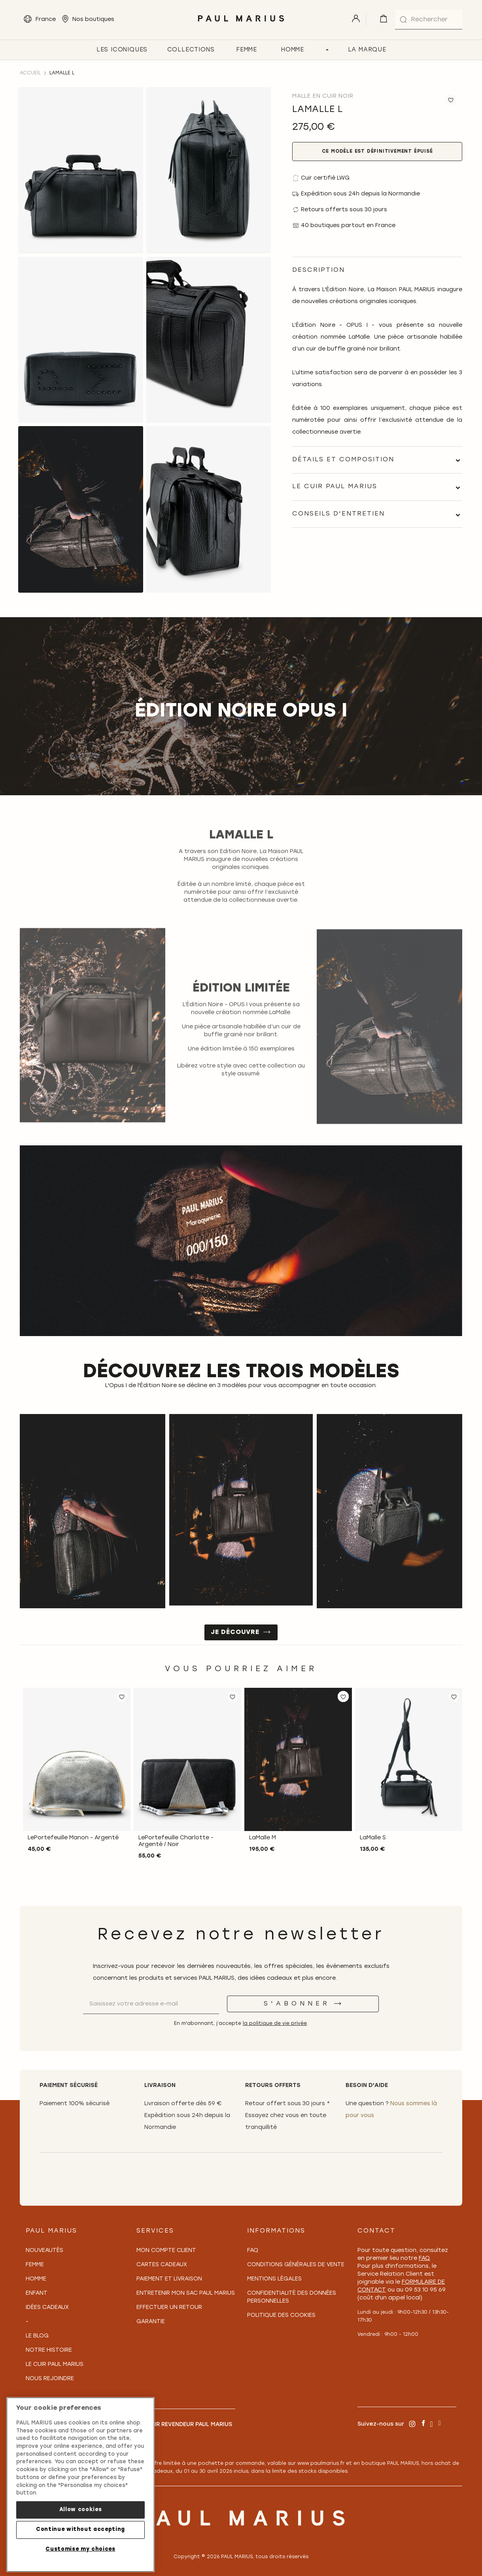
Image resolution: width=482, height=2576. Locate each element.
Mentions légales (274, 2279)
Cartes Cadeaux (161, 2265)
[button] (121, 1696)
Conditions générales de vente (295, 2265)
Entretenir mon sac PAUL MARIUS (185, 2293)
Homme (36, 2279)
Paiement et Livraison (169, 2279)
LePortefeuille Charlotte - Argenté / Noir (176, 1841)
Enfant (36, 2293)
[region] (80, 2484)
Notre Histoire (49, 2350)
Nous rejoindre (50, 2379)
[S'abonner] (303, 2004)
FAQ (252, 2251)
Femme (35, 2265)
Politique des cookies (281, 2315)
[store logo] (241, 24)
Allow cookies (80, 2509)
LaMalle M (262, 1838)
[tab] (377, 460)
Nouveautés (44, 2251)
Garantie (150, 2322)
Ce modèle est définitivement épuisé (377, 151)
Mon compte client (166, 2251)
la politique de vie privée (275, 2023)
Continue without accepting (80, 2529)
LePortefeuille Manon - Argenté (73, 1838)
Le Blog (37, 2336)
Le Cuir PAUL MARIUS (54, 2364)
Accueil (30, 73)
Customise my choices (80, 2549)
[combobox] (428, 20)
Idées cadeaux (47, 2308)
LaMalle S (373, 1838)
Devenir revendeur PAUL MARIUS (184, 2425)
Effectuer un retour (169, 2308)
